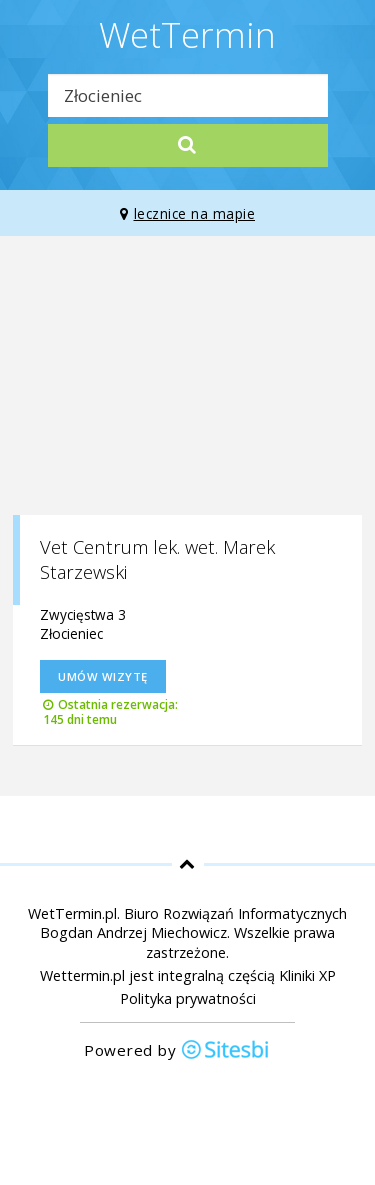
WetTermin (187, 34)
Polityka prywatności (188, 998)
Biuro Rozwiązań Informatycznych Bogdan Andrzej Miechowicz (193, 923)
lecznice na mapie (187, 213)
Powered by (177, 1051)
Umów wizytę (103, 676)
